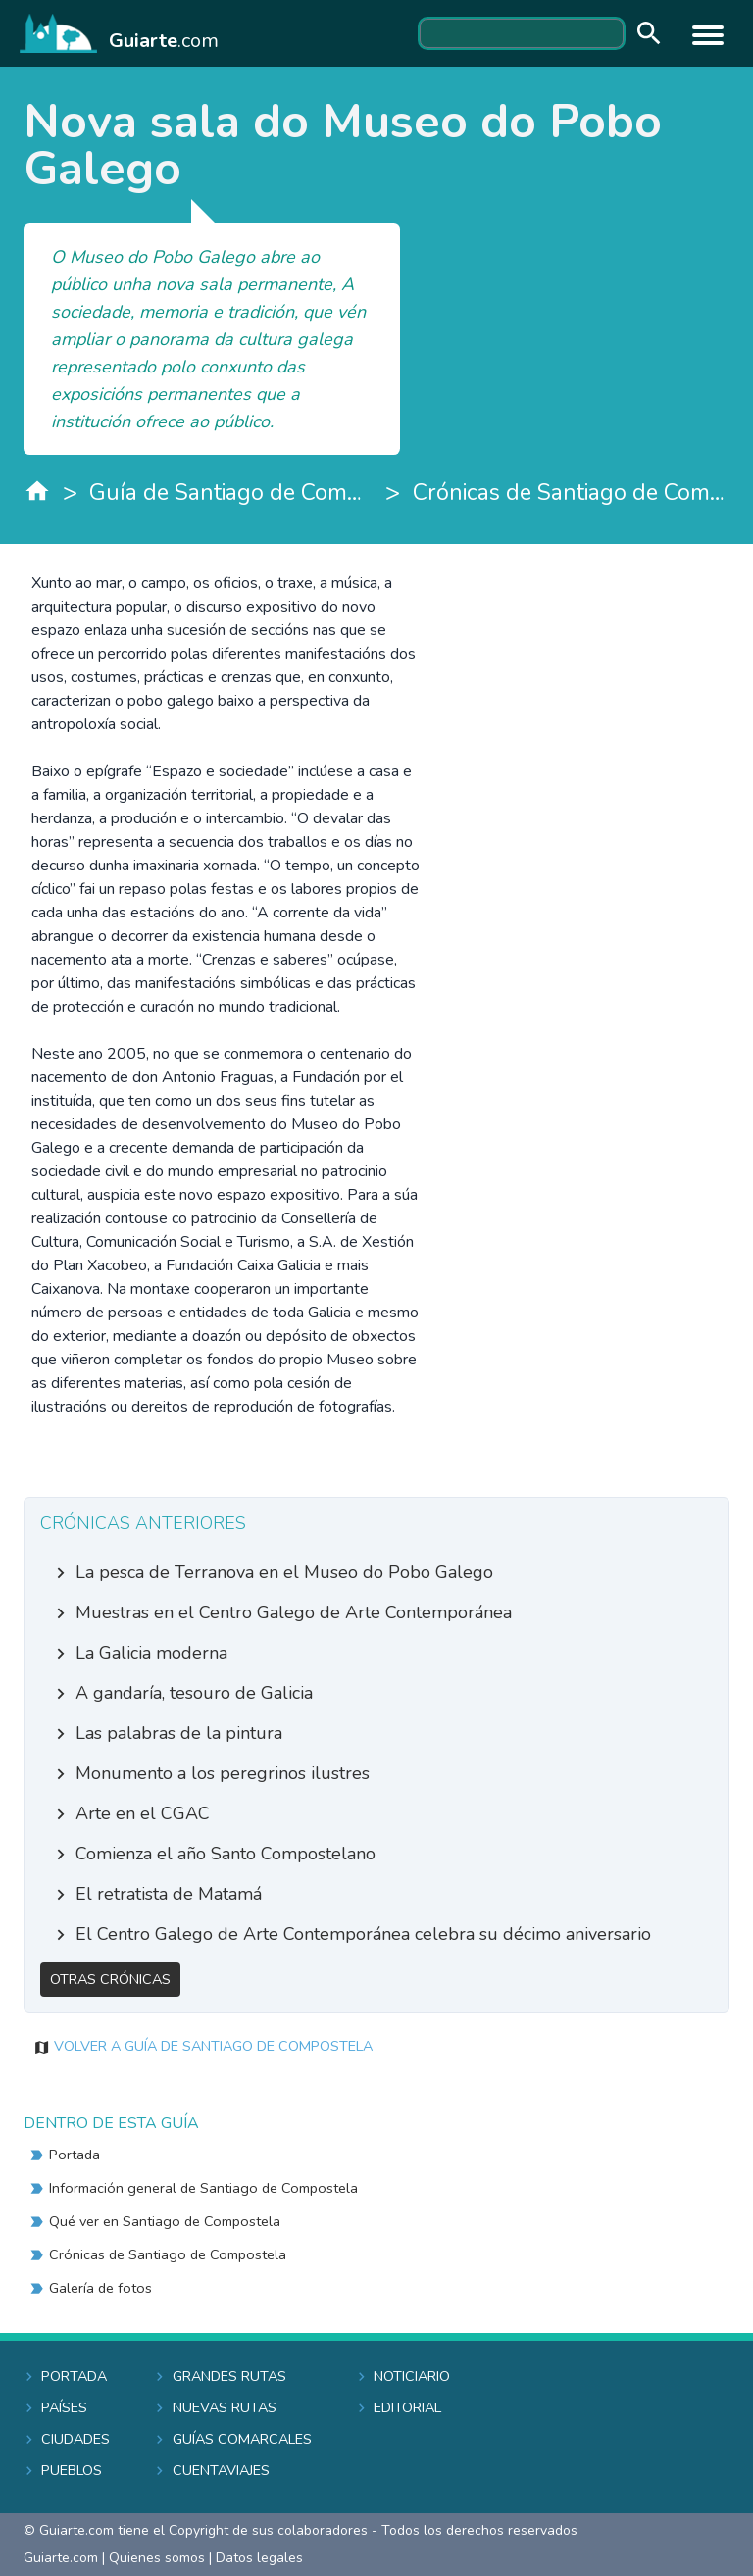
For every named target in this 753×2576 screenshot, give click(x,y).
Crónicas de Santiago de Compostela (571, 492)
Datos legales (259, 2558)
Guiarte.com (61, 2558)
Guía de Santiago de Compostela (231, 492)
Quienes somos (157, 2558)
